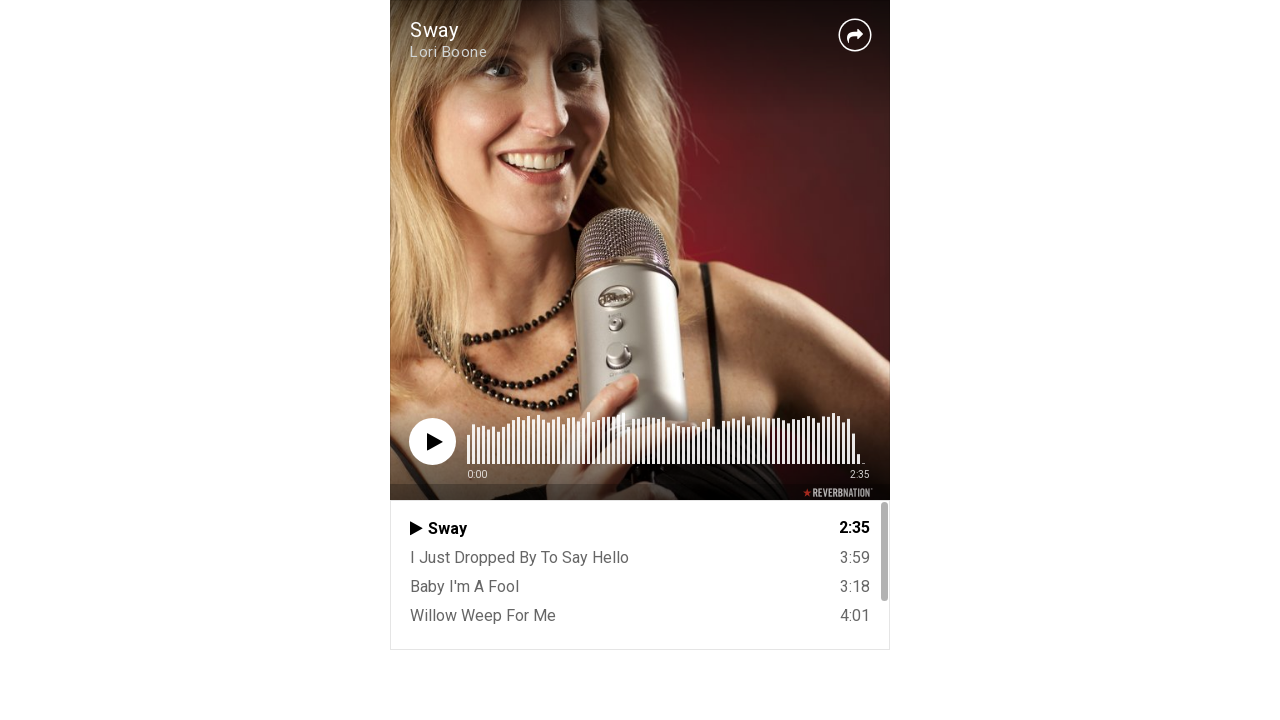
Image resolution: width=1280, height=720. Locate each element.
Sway (434, 30)
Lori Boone (448, 52)
